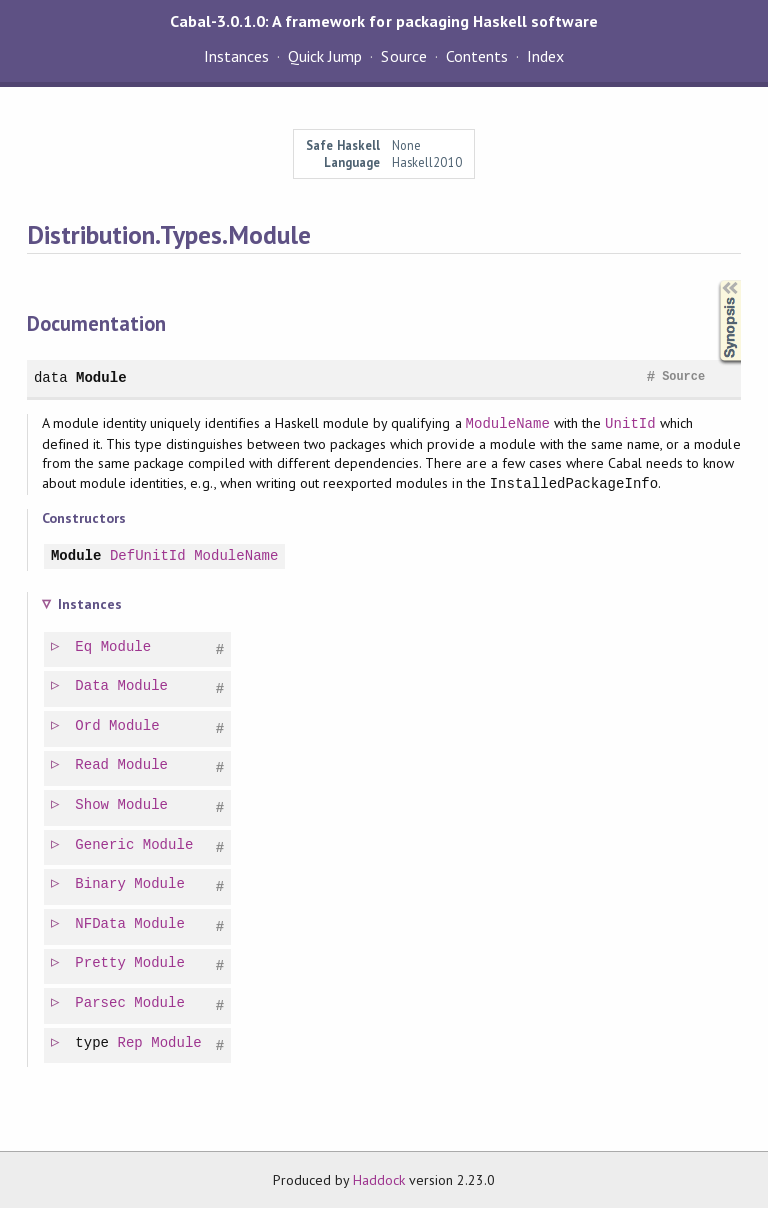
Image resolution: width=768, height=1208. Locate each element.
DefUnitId (148, 556)
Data (93, 686)
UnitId (630, 423)
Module (101, 377)
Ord (88, 726)
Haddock (379, 1180)
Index (545, 56)
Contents (477, 56)
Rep (131, 1043)
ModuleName (508, 423)
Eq (84, 647)
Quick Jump (325, 56)
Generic (105, 845)
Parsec (101, 1003)
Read (93, 765)
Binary (101, 884)
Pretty (101, 963)
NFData (101, 924)
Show (93, 805)
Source (403, 56)
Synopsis (714, 280)
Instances (236, 56)
